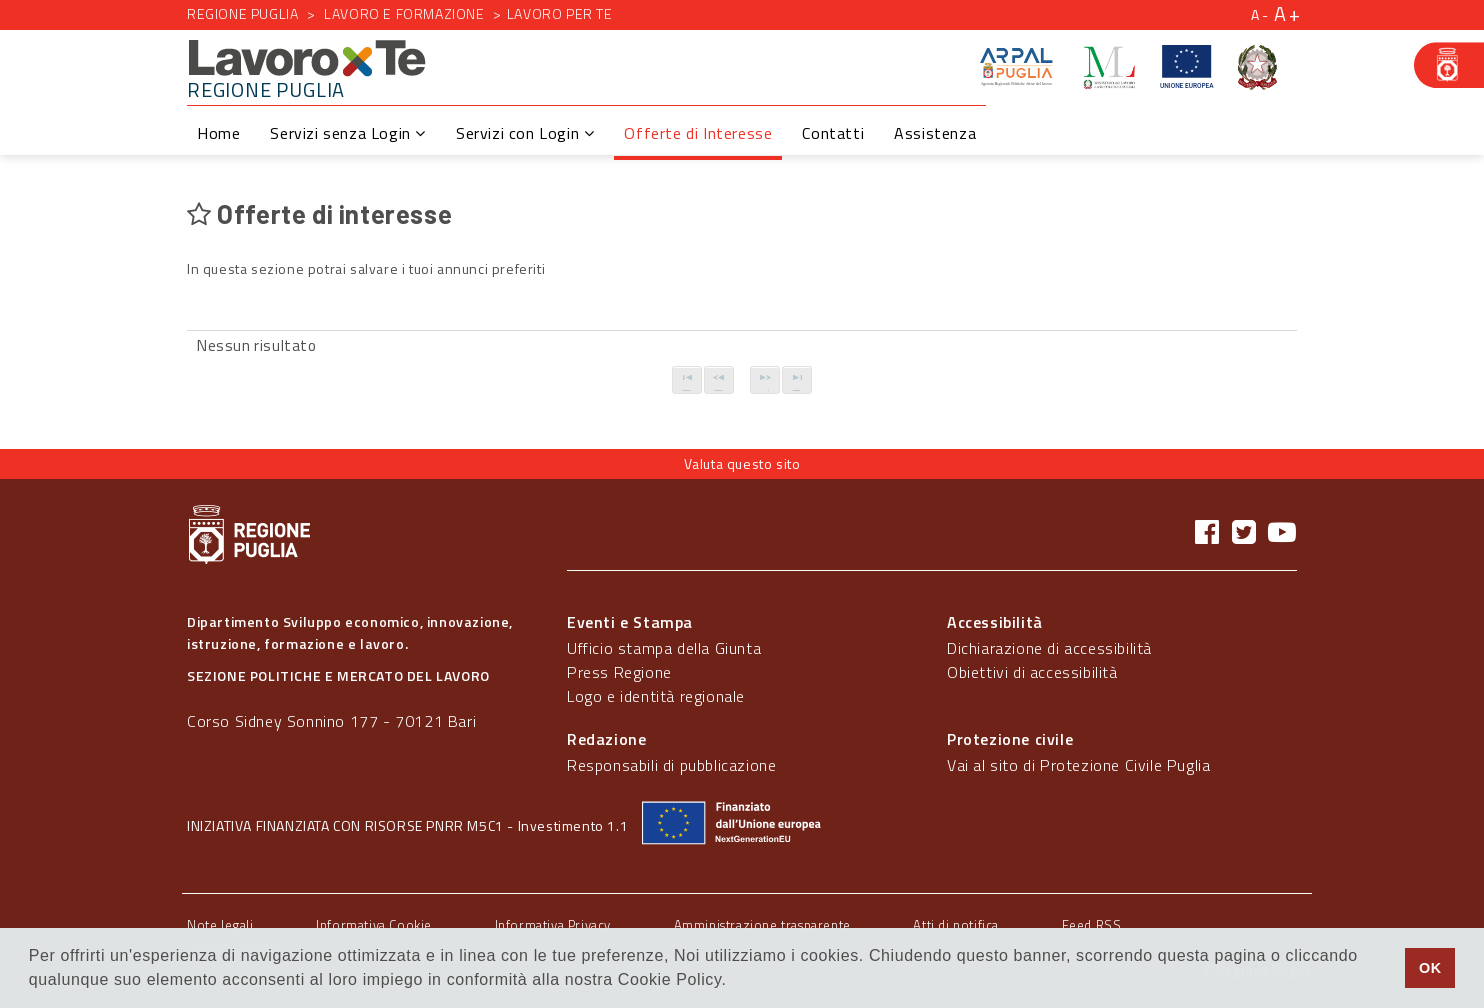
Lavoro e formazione (404, 13)
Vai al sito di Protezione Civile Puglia (1078, 765)
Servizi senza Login (348, 133)
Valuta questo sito (742, 463)
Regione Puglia (242, 13)
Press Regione (619, 672)
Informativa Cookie (374, 925)
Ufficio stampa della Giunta (664, 648)
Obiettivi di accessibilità (1032, 672)
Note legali (220, 925)
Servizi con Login (525, 133)
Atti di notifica (956, 925)
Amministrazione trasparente (762, 925)
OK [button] (1430, 968)
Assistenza (935, 133)
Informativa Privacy (553, 925)
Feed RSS (1092, 925)
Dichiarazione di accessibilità (1049, 648)
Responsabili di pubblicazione (671, 765)
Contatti (833, 133)
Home (218, 133)
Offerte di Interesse (698, 133)
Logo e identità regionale (656, 696)
